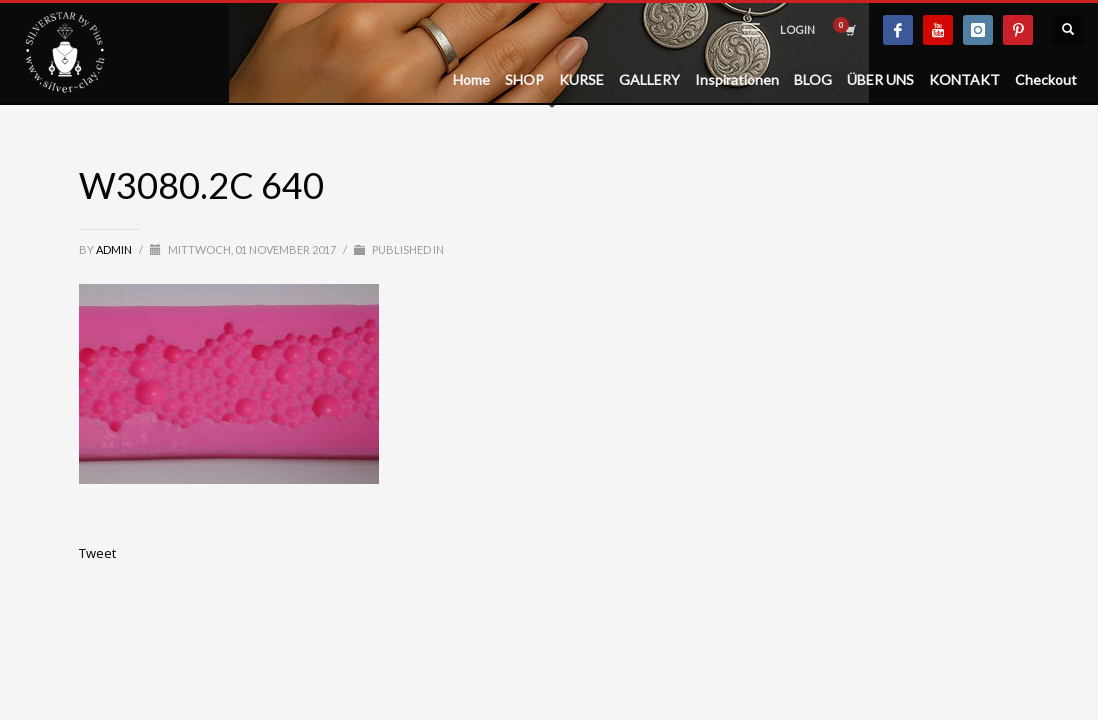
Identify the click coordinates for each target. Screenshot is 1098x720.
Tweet (97, 553)
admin (115, 249)
